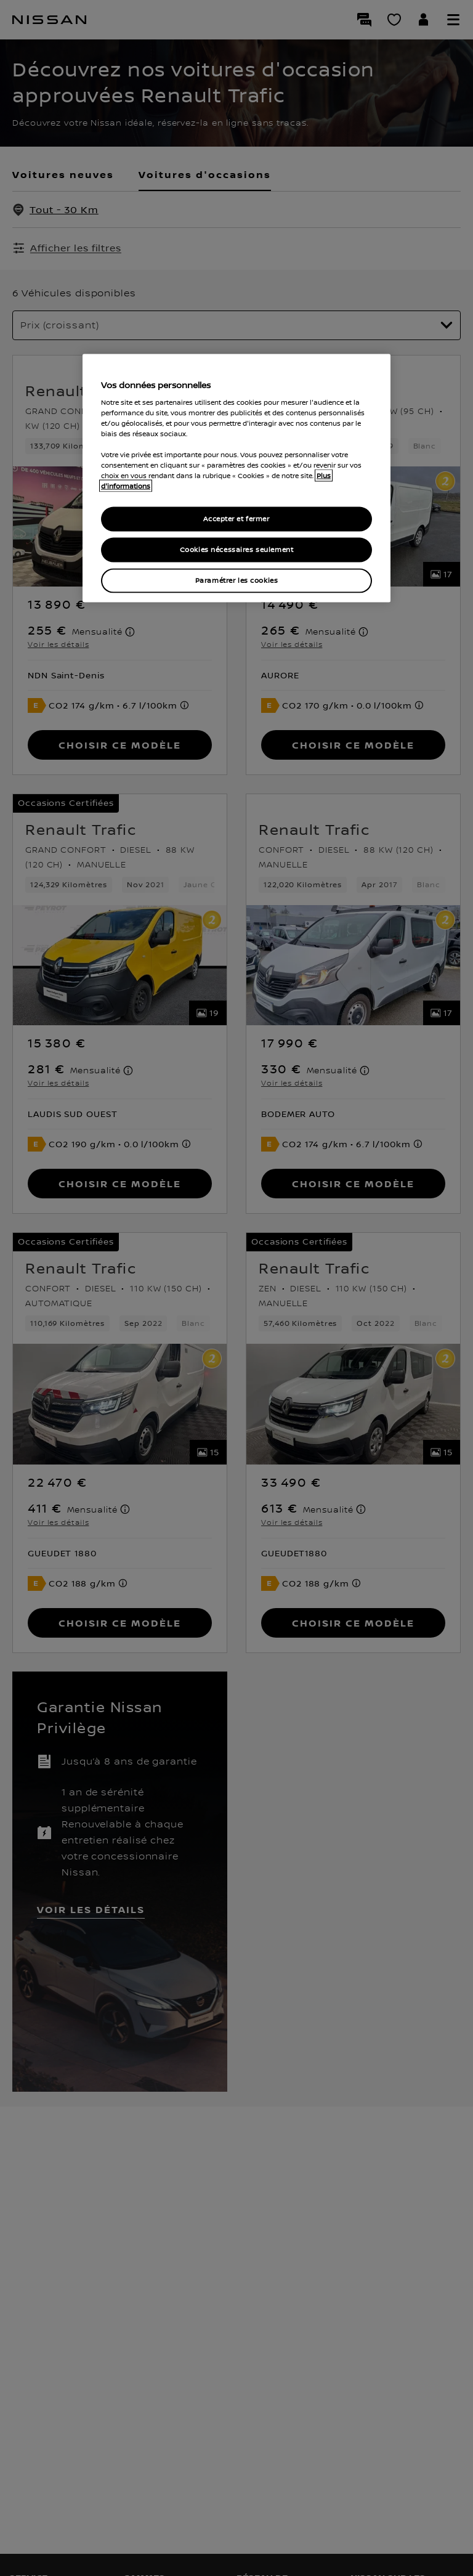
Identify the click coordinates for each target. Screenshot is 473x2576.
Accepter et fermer (236, 519)
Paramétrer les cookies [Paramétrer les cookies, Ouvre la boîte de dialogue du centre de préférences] (236, 581)
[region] (236, 478)
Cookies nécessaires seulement (237, 550)
